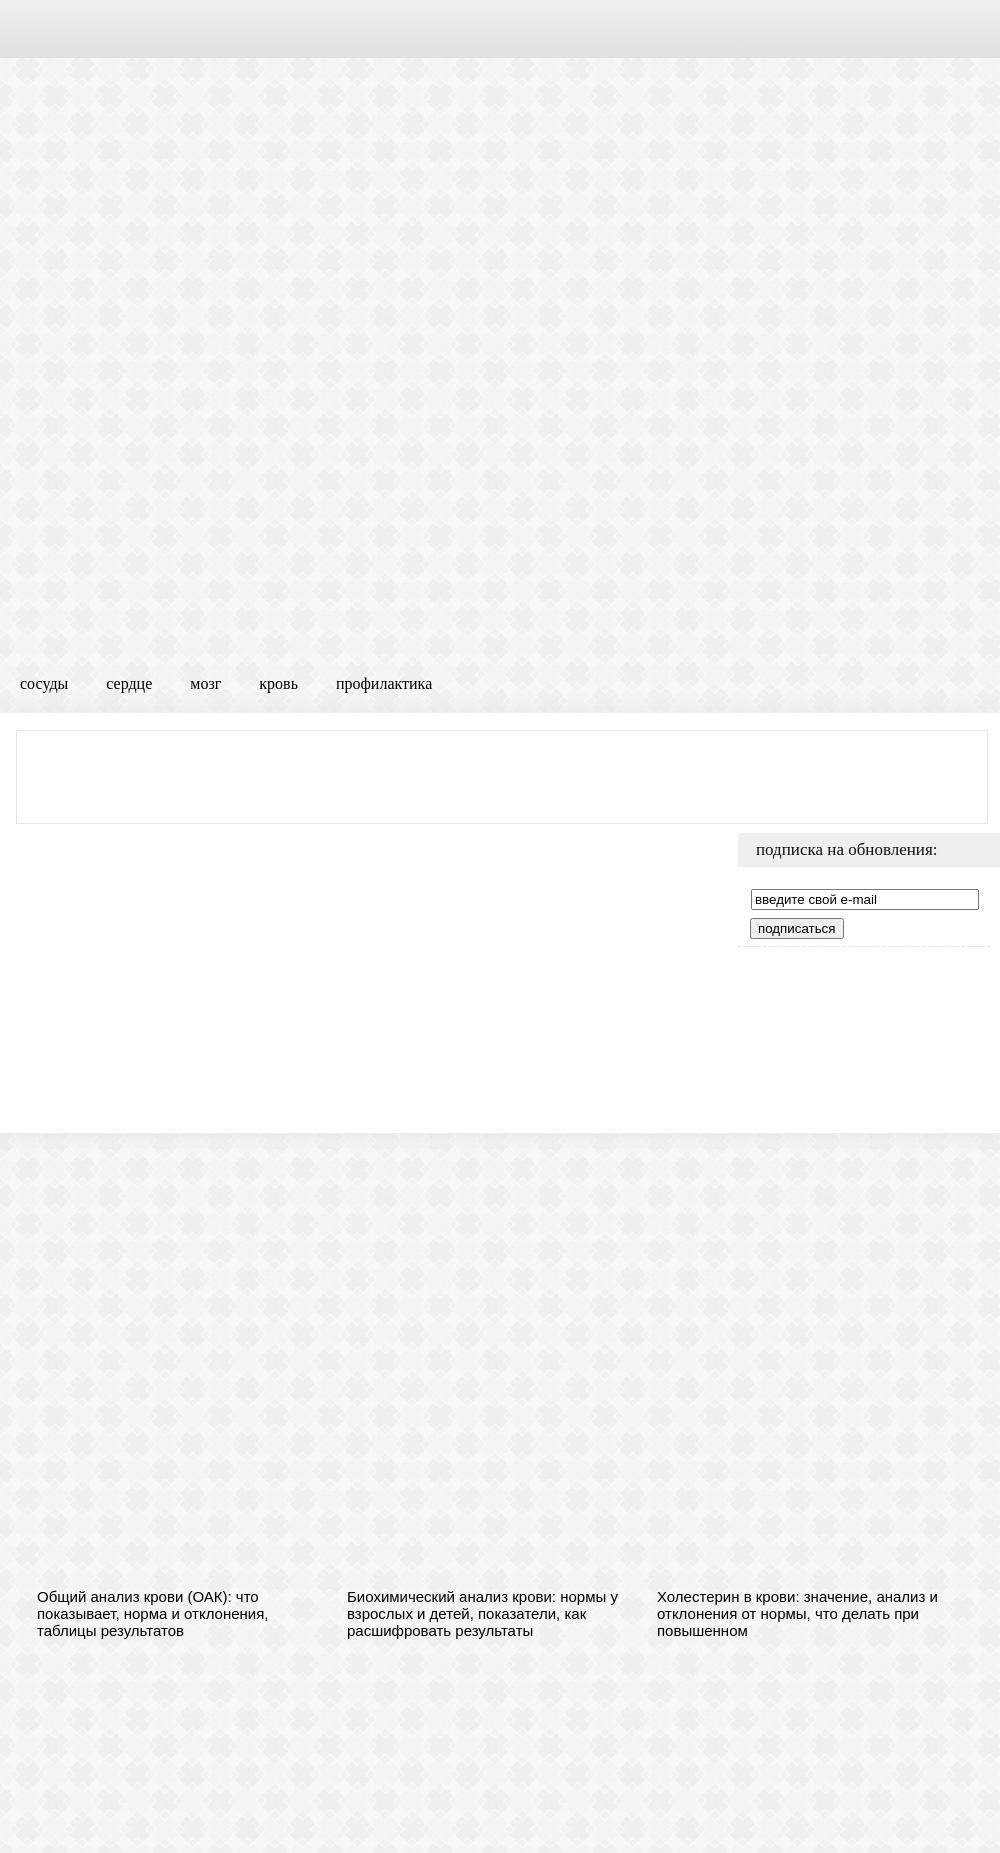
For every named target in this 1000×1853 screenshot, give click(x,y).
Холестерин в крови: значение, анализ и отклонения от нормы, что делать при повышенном (797, 1613)
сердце (129, 683)
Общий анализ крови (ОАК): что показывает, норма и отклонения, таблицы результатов (153, 1613)
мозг (205, 683)
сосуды (44, 683)
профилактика (384, 683)
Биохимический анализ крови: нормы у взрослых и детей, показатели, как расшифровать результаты (482, 1613)
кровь (278, 683)
